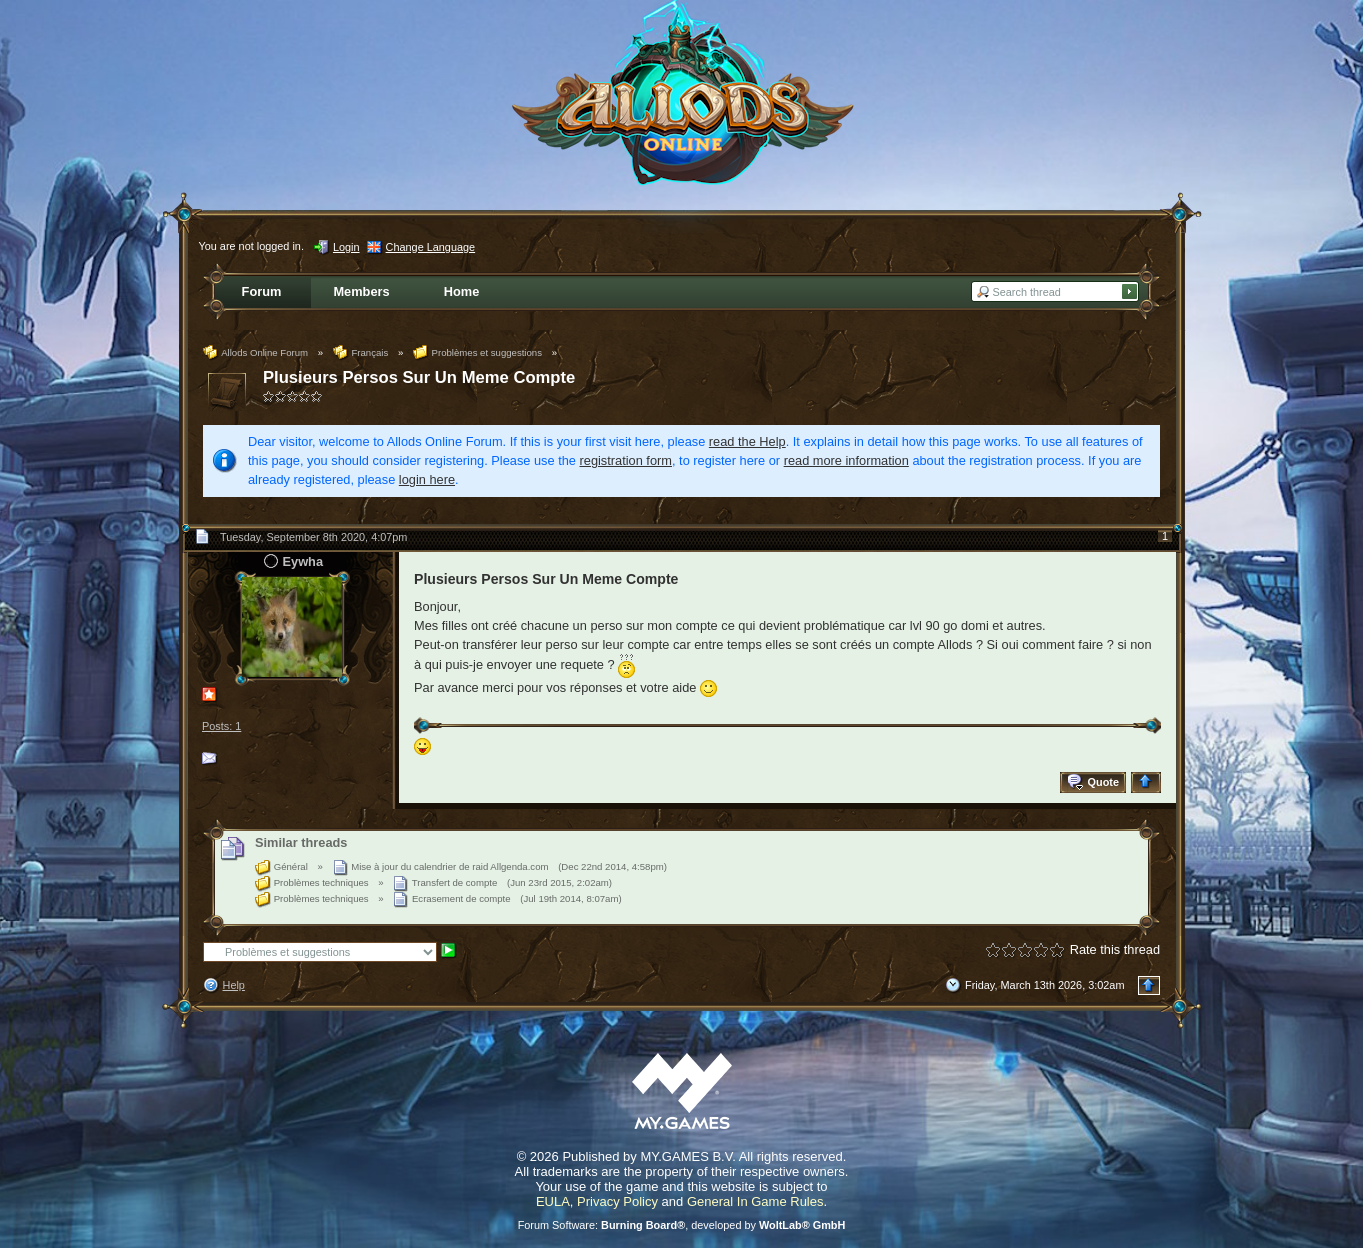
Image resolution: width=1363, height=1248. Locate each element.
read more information (846, 460)
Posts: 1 (221, 726)
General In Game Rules (755, 1201)
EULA (553, 1201)
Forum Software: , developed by (682, 1225)
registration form (626, 460)
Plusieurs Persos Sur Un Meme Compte (419, 377)
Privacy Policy (617, 1201)
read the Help (747, 441)
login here (427, 479)
